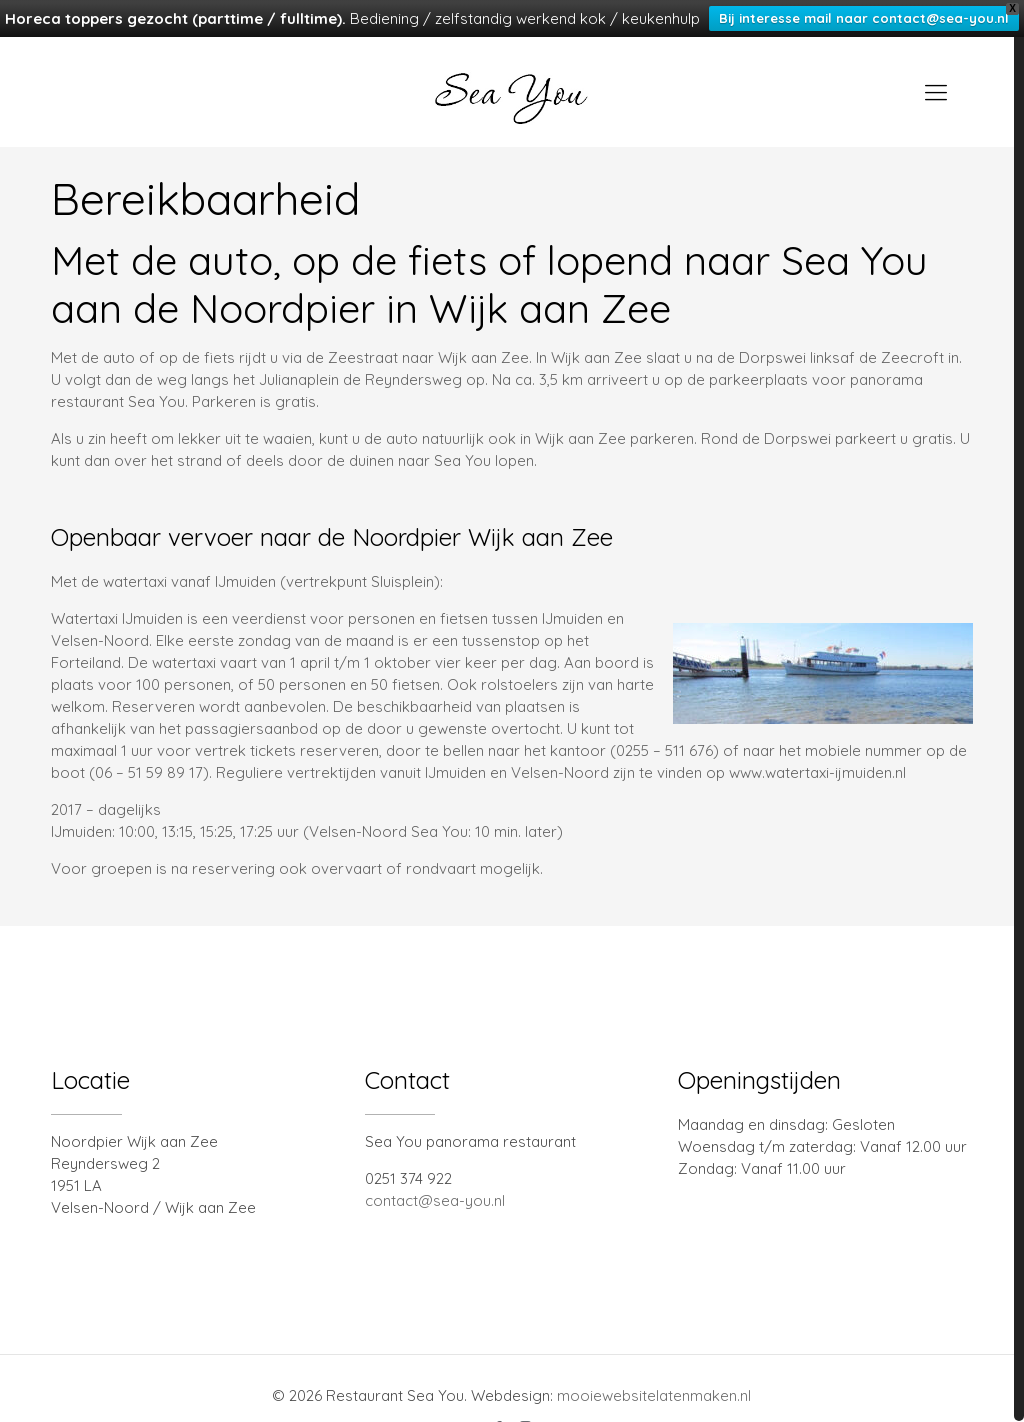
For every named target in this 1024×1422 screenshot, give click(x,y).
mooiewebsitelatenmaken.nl (654, 1369)
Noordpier (282, 282)
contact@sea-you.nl (435, 1174)
